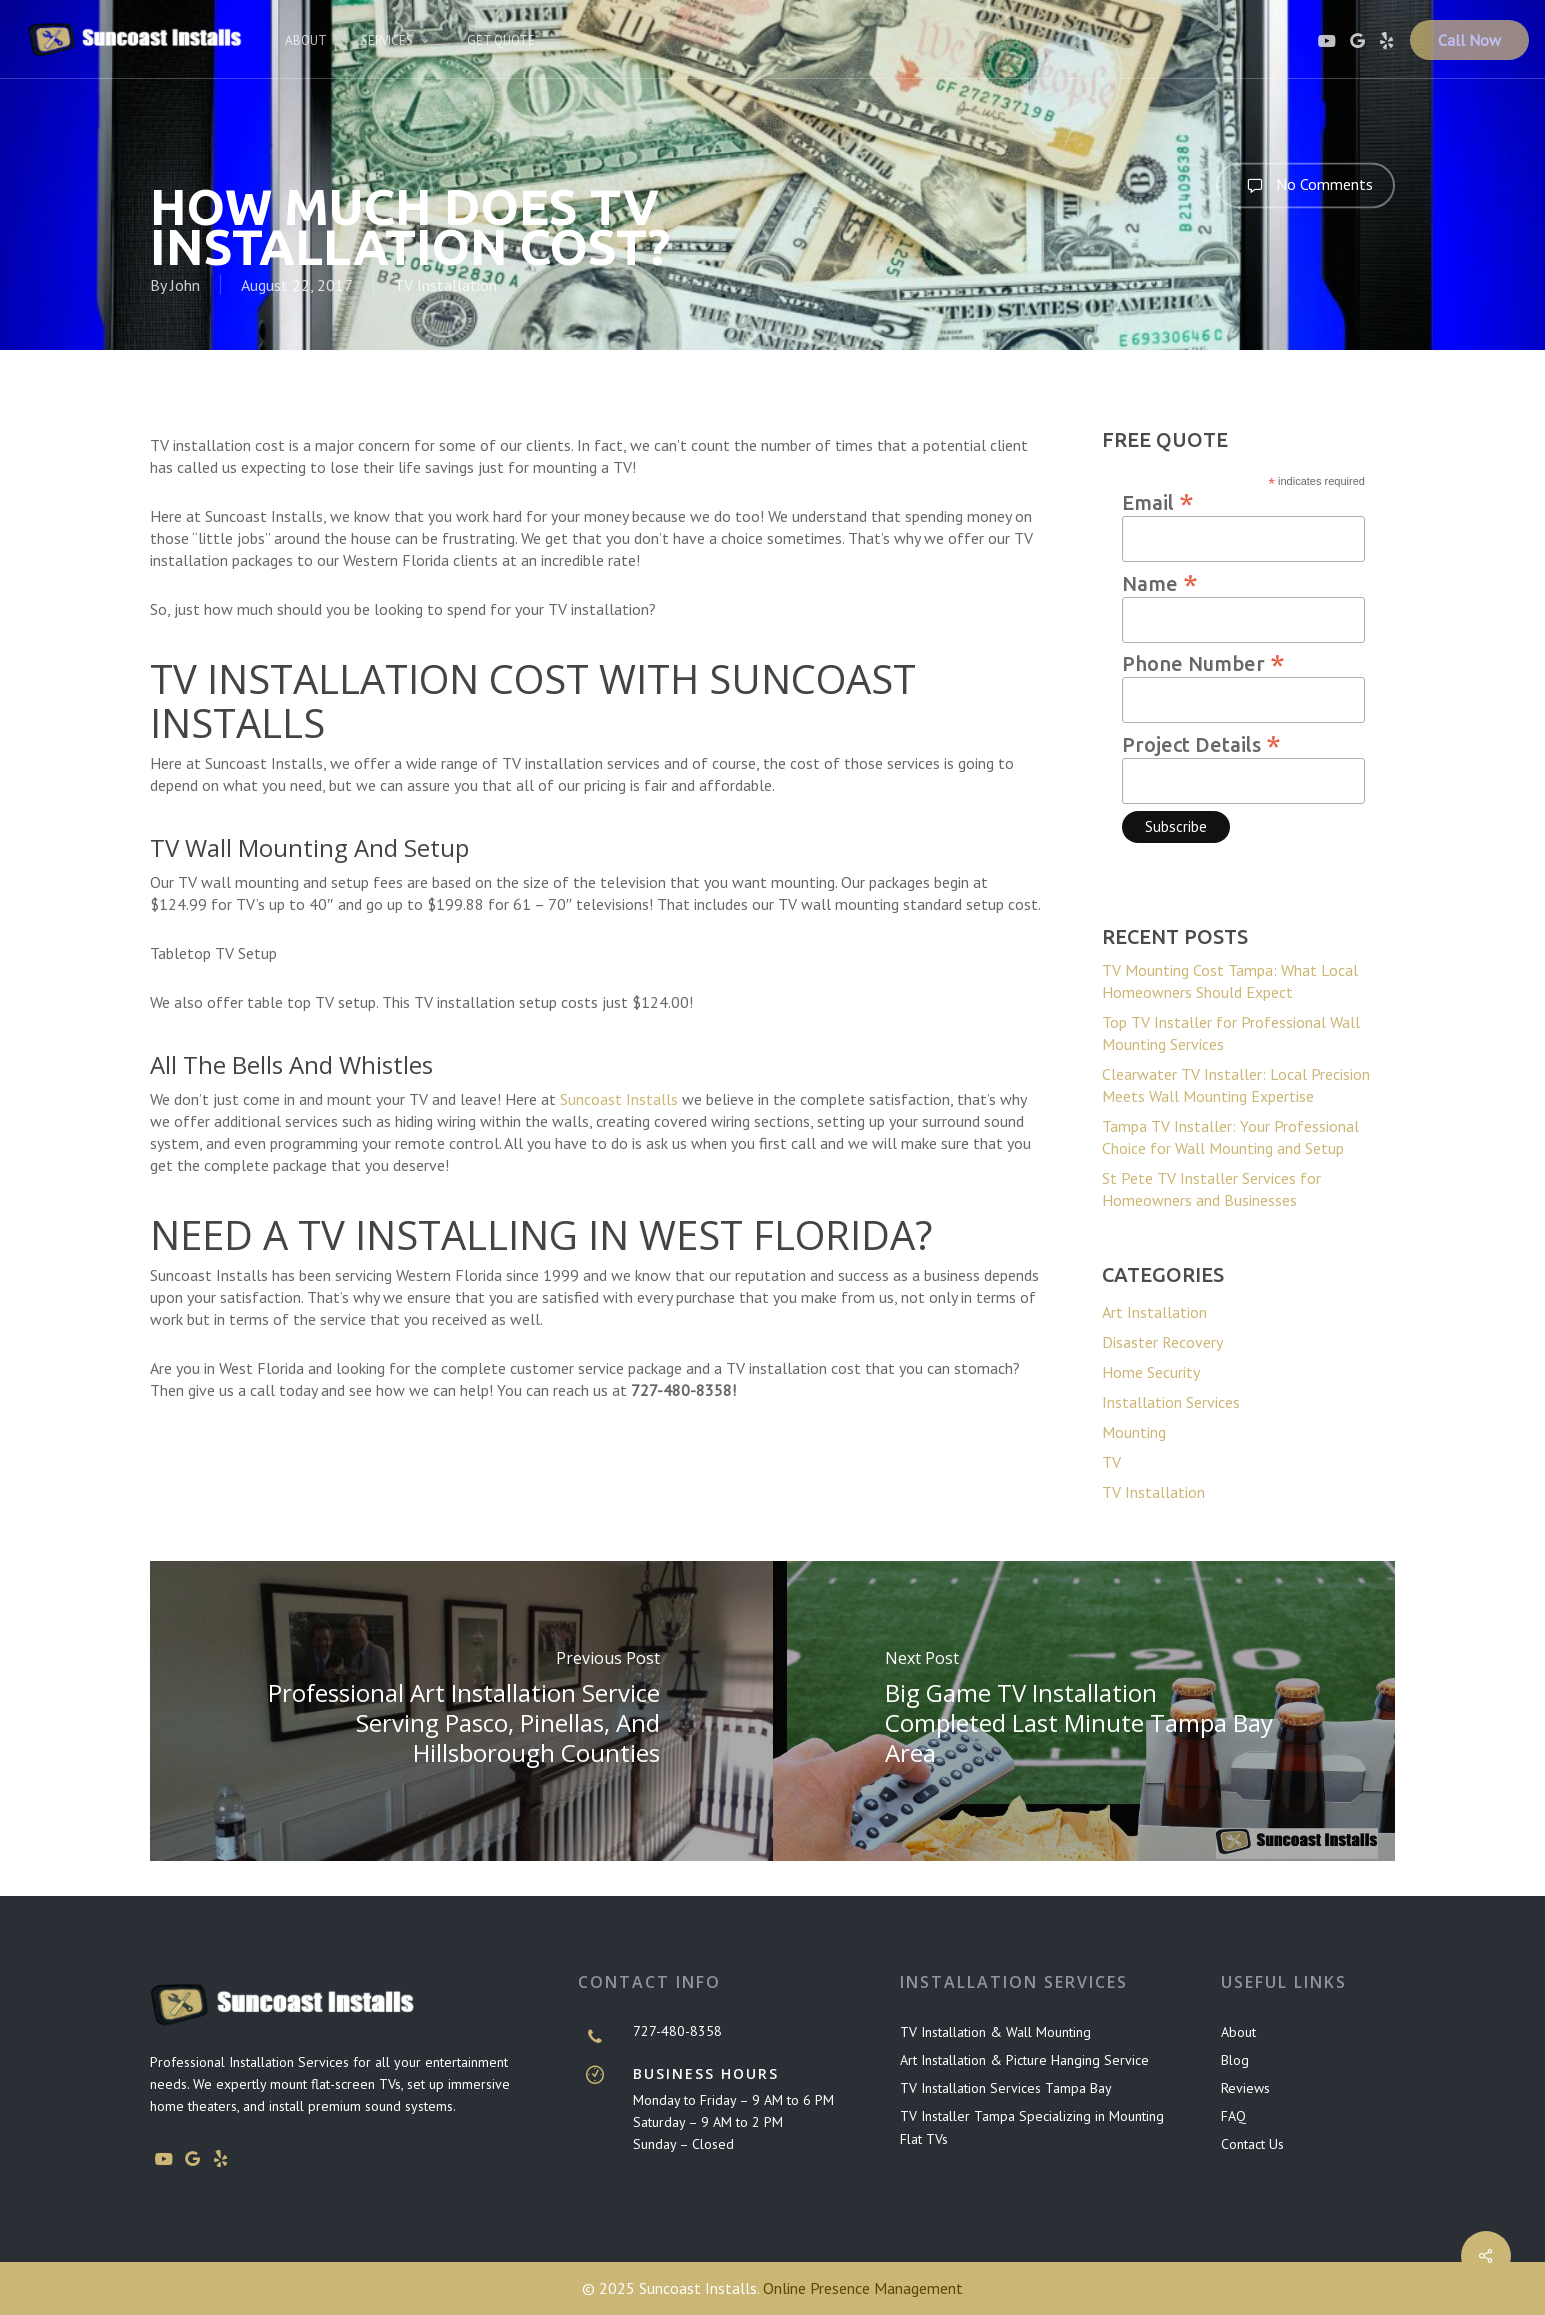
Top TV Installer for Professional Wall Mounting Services (1231, 1033)
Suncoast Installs (619, 1099)
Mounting (1134, 1432)
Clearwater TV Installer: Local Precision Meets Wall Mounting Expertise (1236, 1085)
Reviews (1245, 2088)
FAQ (1233, 2116)
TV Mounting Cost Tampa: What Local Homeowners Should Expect (1230, 981)
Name (1160, 582)
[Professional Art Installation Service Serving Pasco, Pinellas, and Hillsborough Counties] (461, 1711)
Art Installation (1154, 1312)
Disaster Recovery (1162, 1342)
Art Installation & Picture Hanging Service (1024, 2060)
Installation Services (1171, 1402)
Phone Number (1203, 662)
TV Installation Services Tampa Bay (1006, 2088)
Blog (1235, 2060)
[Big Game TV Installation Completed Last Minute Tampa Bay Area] (1084, 1711)
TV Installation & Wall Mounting (995, 2032)
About (1238, 2032)
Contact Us (1252, 2144)
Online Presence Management (863, 2288)
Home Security (1151, 1372)
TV (1111, 1462)
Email (1158, 501)
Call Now (1469, 40)
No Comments (1305, 185)
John (185, 285)
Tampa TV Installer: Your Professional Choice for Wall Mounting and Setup (1230, 1137)
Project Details (1201, 743)
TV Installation (445, 285)
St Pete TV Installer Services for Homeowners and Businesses (1211, 1189)
